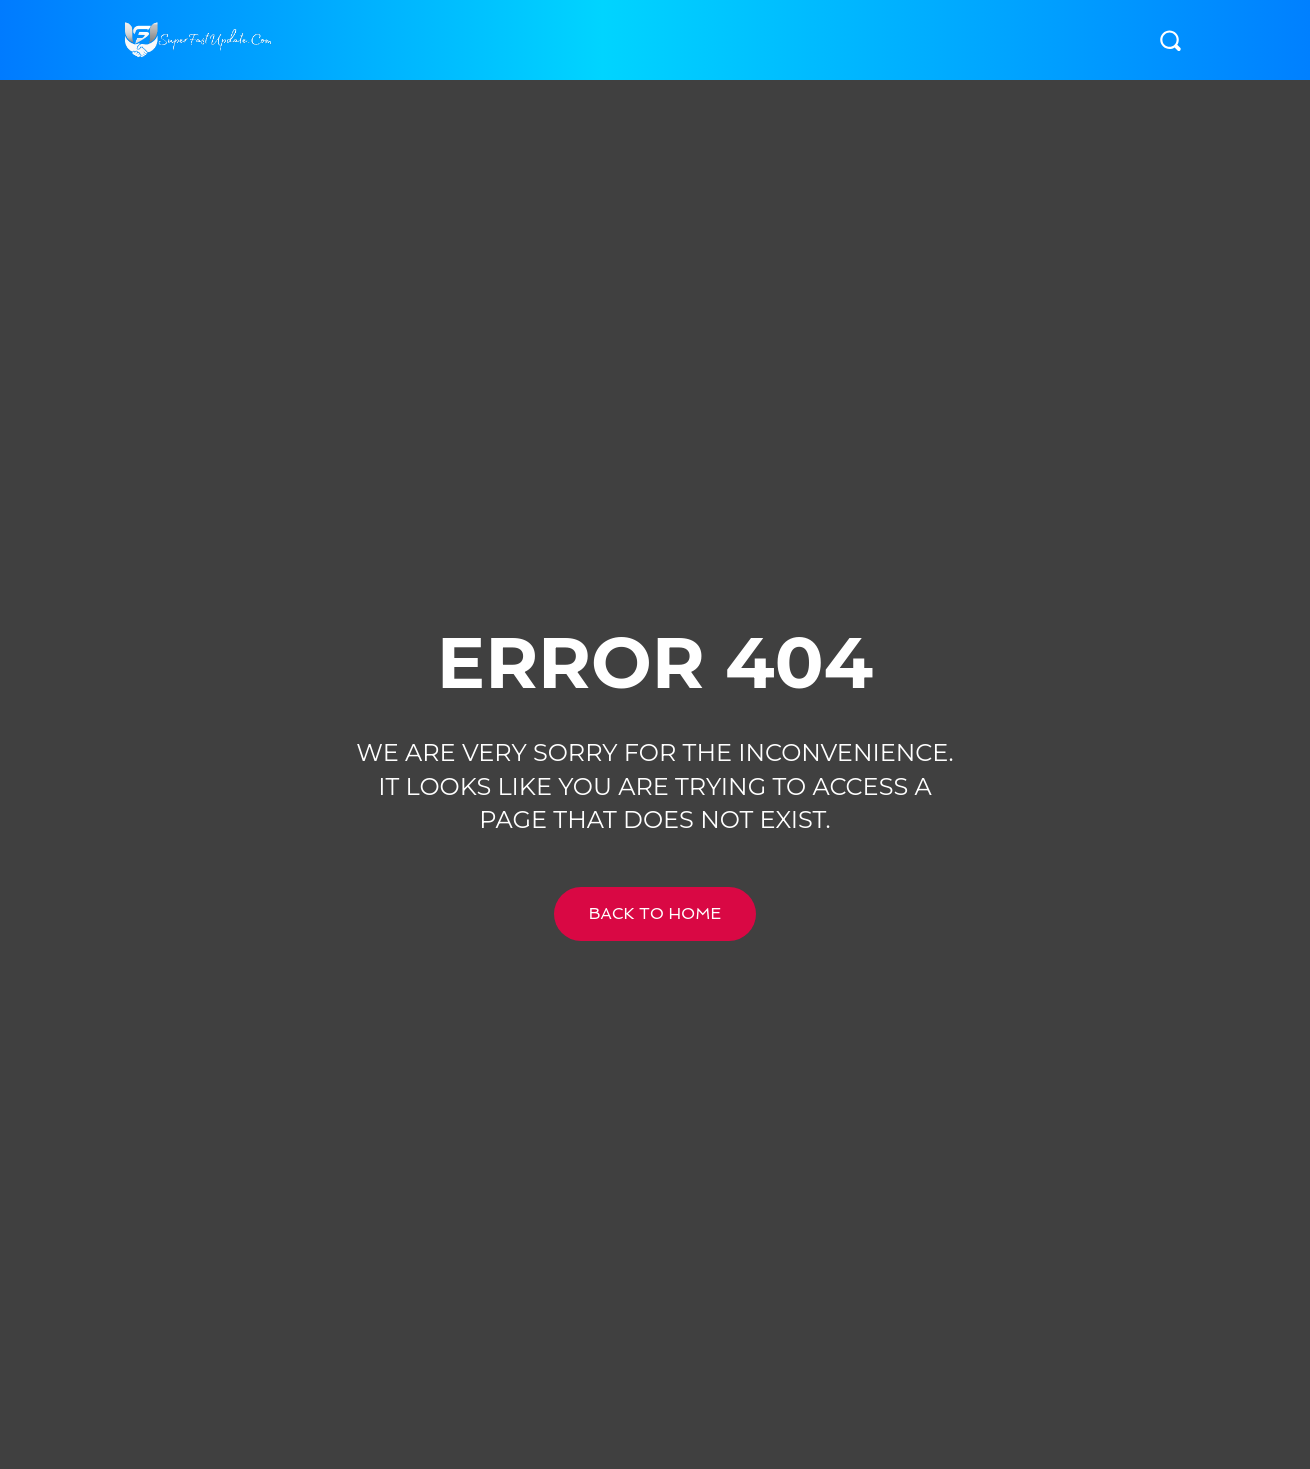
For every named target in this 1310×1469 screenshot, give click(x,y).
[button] (1170, 40)
